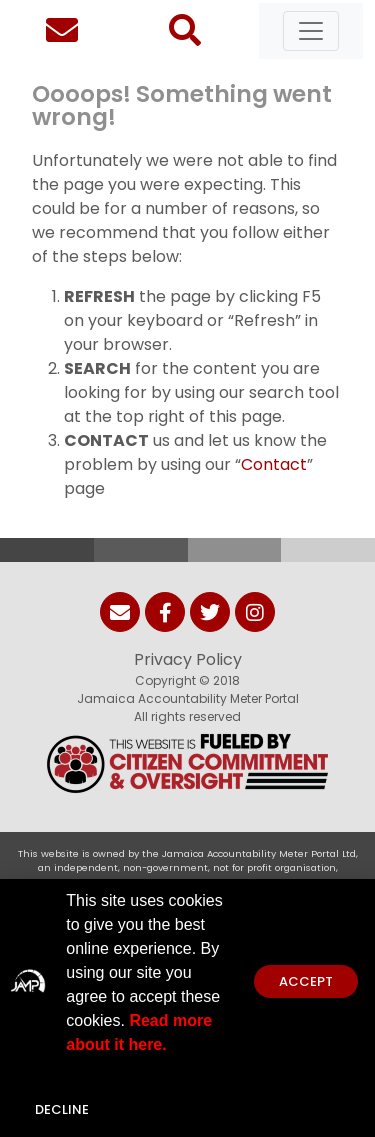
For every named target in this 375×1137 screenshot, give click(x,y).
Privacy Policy (188, 659)
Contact (274, 464)
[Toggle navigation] (311, 31)
